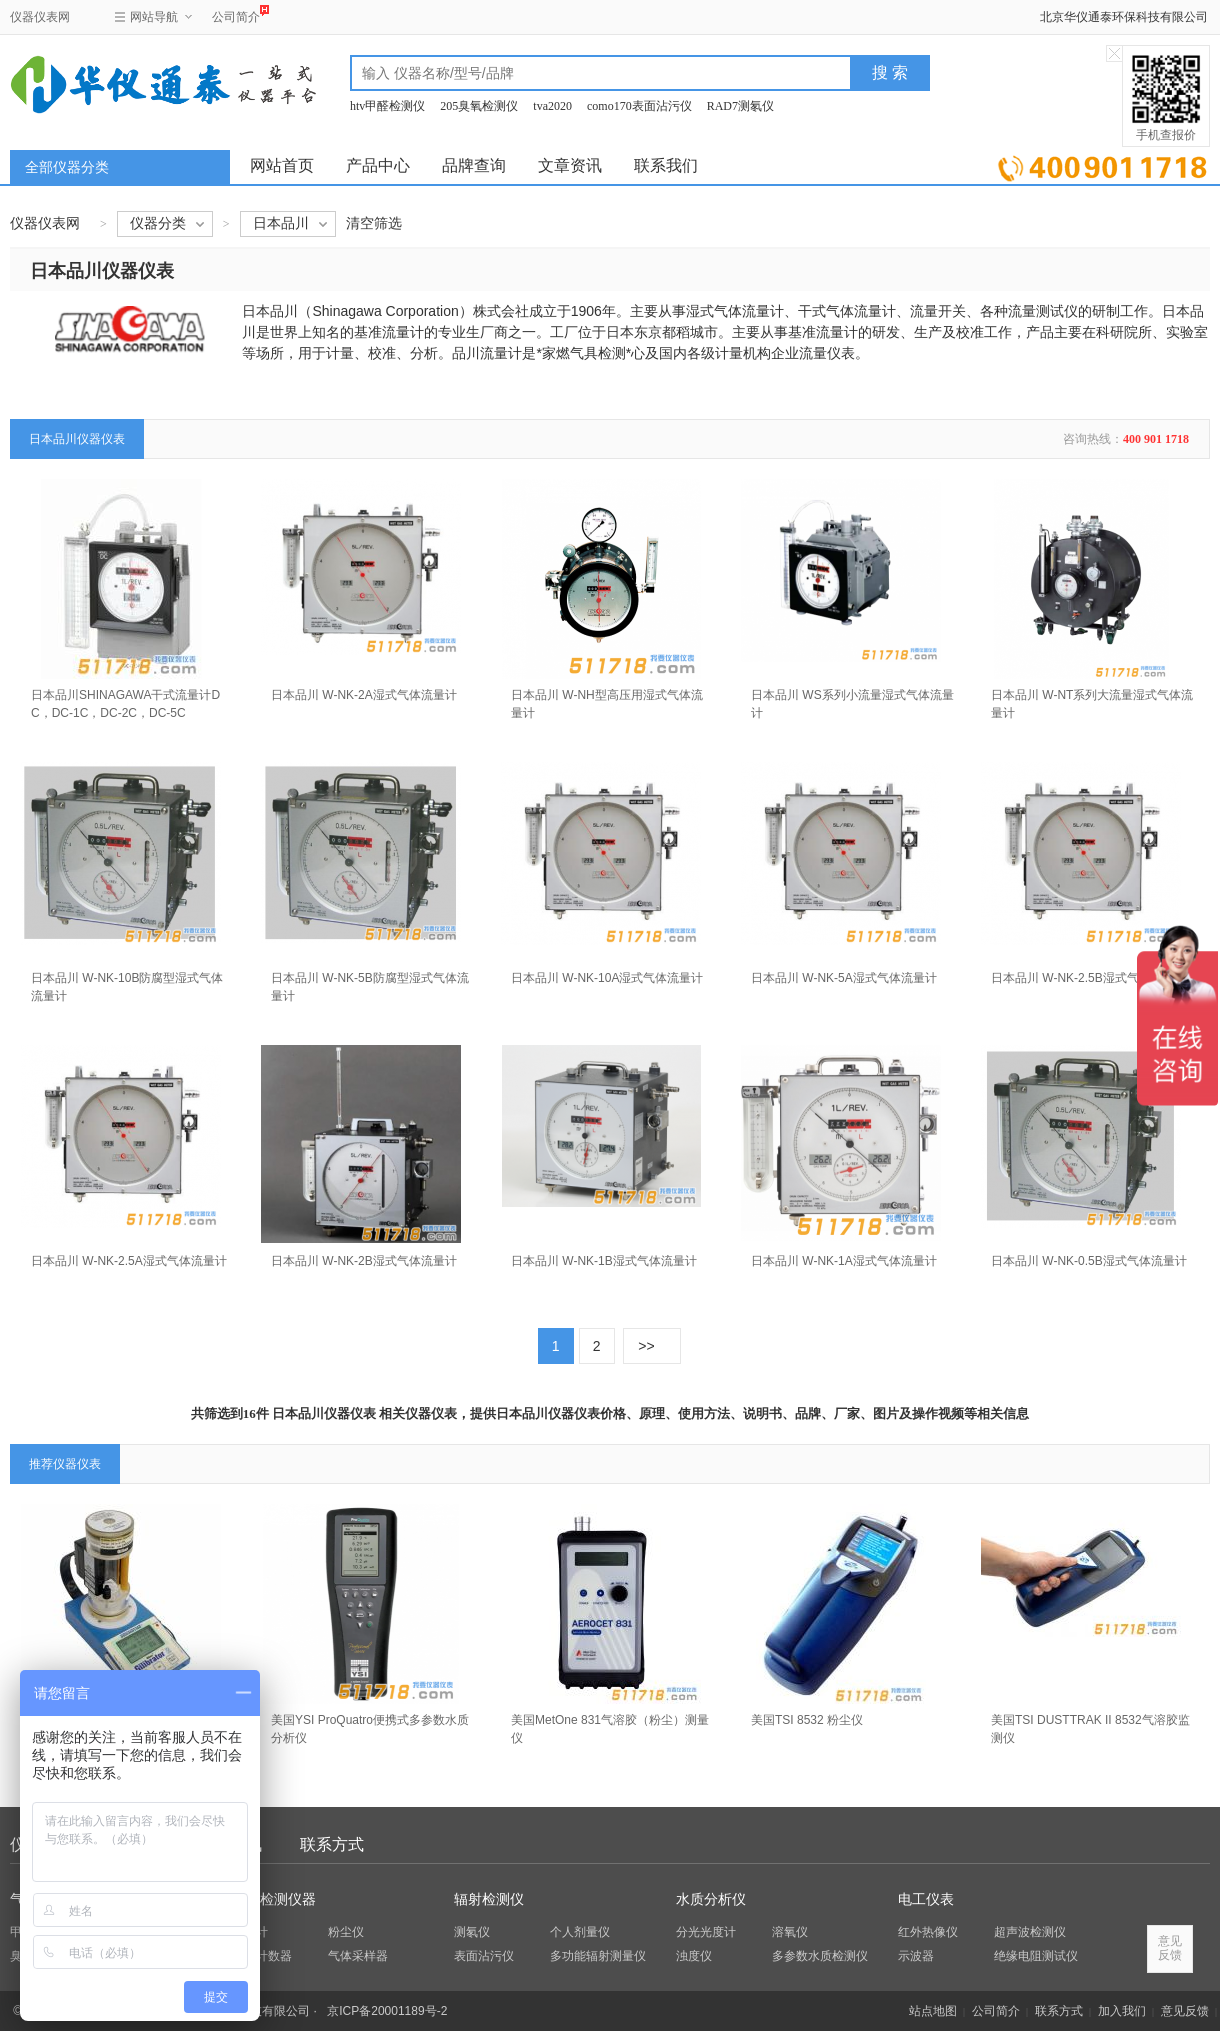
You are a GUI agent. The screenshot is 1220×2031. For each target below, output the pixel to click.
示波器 (916, 1956)
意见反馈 (1185, 2011)
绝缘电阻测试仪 (1036, 1956)
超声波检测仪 (1030, 1932)
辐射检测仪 (489, 1899)
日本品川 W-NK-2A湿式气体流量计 (364, 695)
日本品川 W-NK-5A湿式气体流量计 (844, 978)
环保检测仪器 (274, 1899)
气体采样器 (358, 1956)
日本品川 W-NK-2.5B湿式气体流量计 (1089, 978)
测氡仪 (472, 1932)
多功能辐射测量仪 (598, 1956)
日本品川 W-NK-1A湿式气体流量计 (844, 1261)
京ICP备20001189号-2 (387, 2011)
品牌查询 (474, 165)
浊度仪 (694, 1956)
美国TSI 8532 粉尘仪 (807, 1720)
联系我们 (666, 165)
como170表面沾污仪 (639, 106)
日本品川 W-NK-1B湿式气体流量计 (604, 1261)
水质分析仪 (711, 1899)
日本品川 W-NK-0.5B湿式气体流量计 (1089, 1261)
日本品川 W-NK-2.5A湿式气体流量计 (129, 1261)
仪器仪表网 (40, 17)
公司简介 (236, 14)
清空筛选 (374, 223)
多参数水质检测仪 (820, 1956)
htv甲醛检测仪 (387, 106)
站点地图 (933, 2011)
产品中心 (378, 165)
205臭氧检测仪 (479, 106)
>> (646, 1346)
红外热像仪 (928, 1932)
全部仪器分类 (67, 167)
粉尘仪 (346, 1932)
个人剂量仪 (580, 1932)
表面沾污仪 (484, 1956)
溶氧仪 (790, 1932)
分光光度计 (706, 1932)
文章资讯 (570, 165)
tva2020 (552, 106)
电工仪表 (926, 1899)
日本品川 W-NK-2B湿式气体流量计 (364, 1261)
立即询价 (1102, 164)
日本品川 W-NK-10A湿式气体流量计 (607, 978)
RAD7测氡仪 (740, 106)
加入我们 (1122, 2011)
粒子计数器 (262, 1956)
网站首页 (282, 165)
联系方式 (332, 1844)
